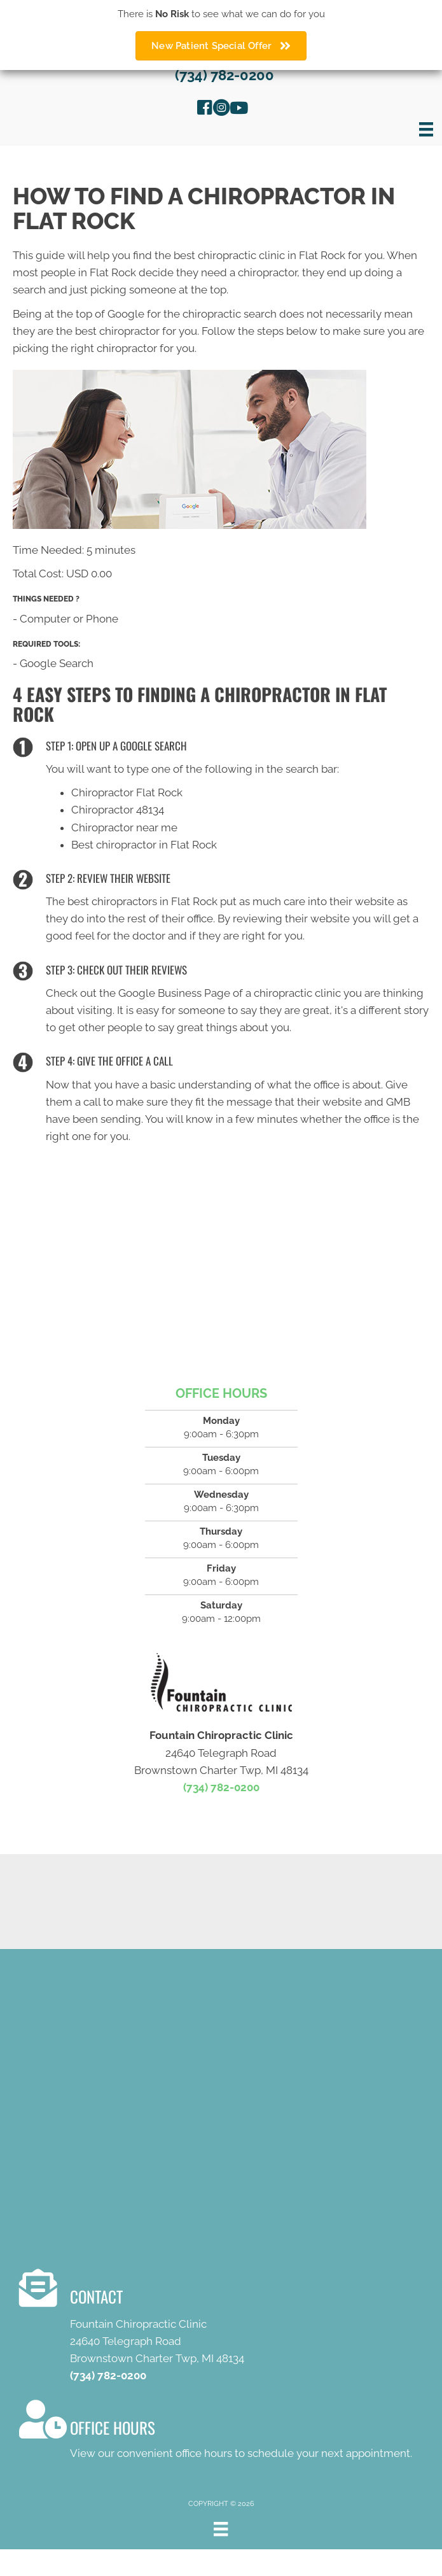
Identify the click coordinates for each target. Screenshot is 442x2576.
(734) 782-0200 (224, 75)
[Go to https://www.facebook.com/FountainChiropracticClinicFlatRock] (205, 109)
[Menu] (426, 129)
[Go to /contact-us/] (230, 2328)
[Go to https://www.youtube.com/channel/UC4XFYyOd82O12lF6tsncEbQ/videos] (238, 109)
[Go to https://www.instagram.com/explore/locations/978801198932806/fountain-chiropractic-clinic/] (221, 109)
